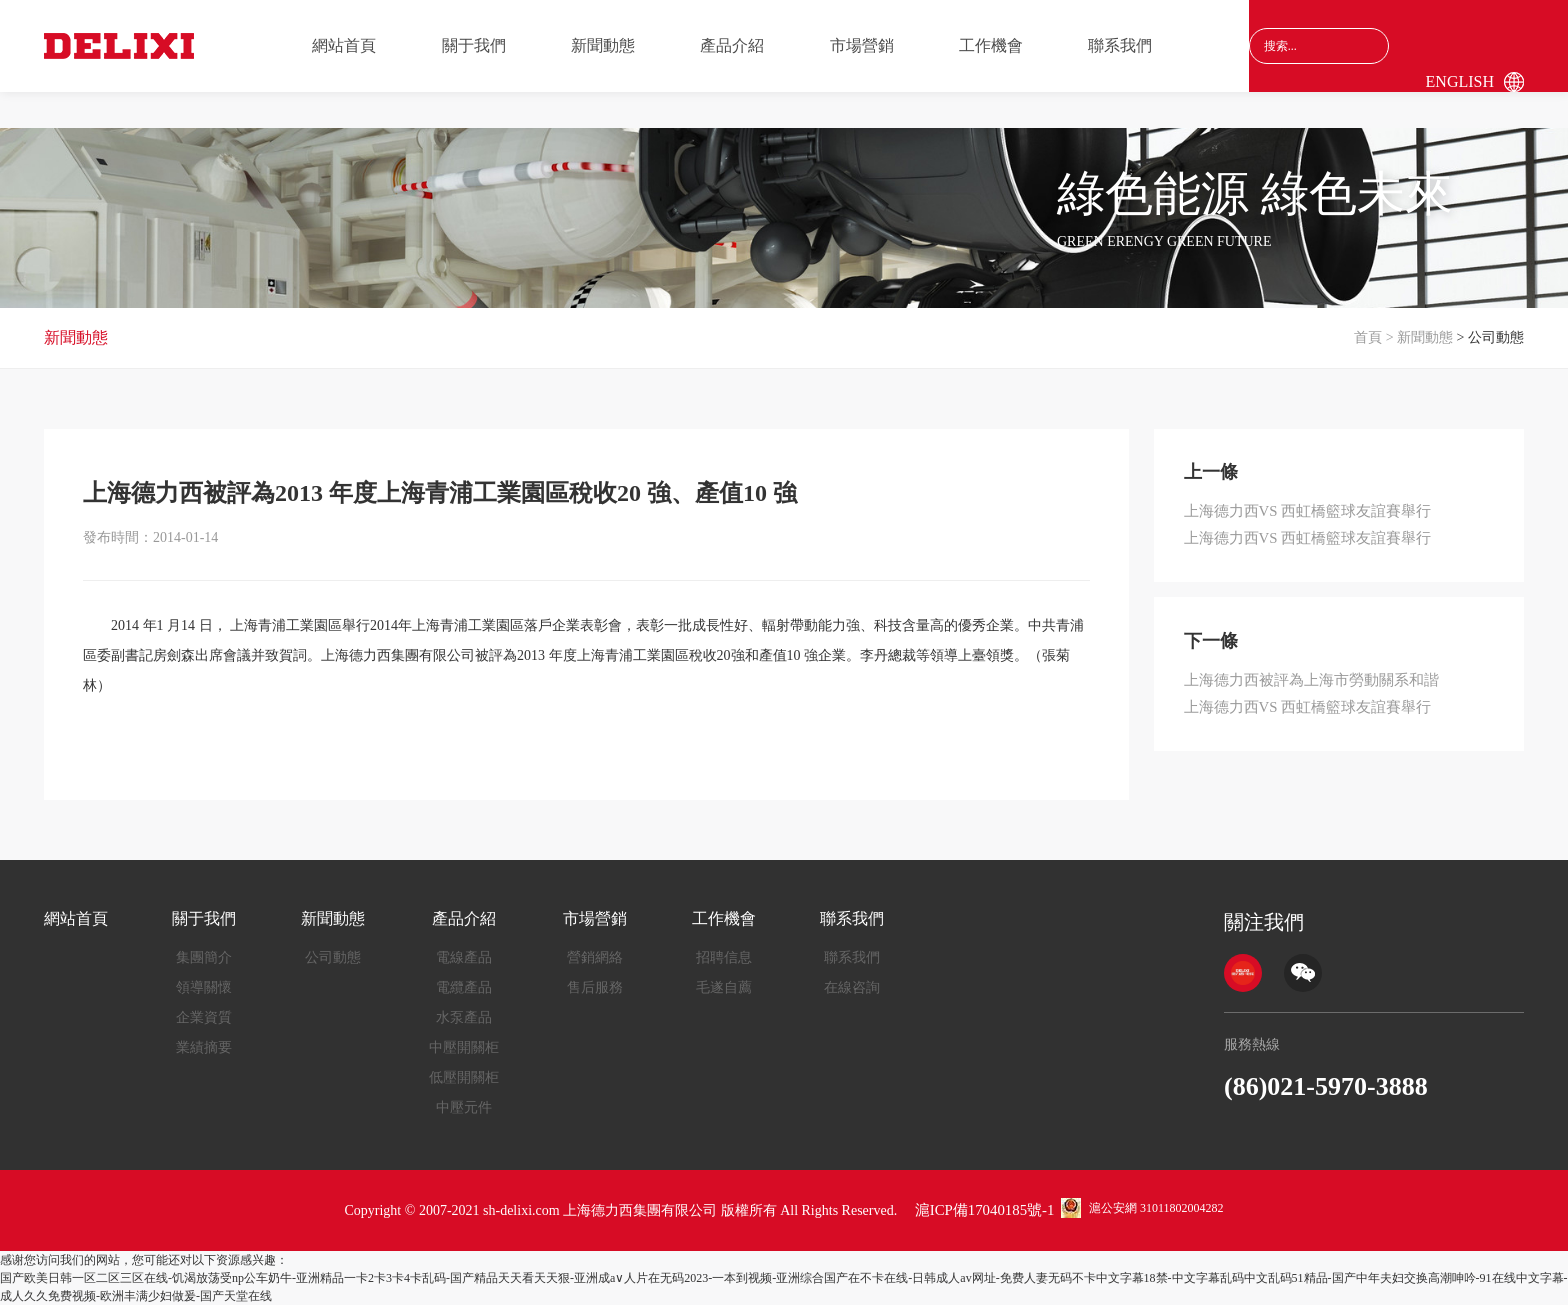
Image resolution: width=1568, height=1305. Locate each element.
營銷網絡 (595, 957)
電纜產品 (464, 987)
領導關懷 (204, 987)
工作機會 (991, 45)
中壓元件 (464, 1107)
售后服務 (595, 987)
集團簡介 (204, 957)
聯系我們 (1120, 45)
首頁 (1368, 337)
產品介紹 (732, 45)
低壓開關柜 (464, 1077)
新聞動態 (603, 45)
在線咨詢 (852, 987)
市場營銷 (862, 45)
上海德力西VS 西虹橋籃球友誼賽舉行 (1299, 510)
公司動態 (333, 957)
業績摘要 (204, 1047)
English (1460, 81)
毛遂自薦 (724, 987)
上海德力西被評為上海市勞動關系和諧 (1303, 676)
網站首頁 (344, 45)
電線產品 (464, 957)
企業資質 (204, 1017)
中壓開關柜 (464, 1047)
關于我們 (474, 45)
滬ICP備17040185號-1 (984, 1210)
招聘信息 (724, 957)
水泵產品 (464, 1017)
